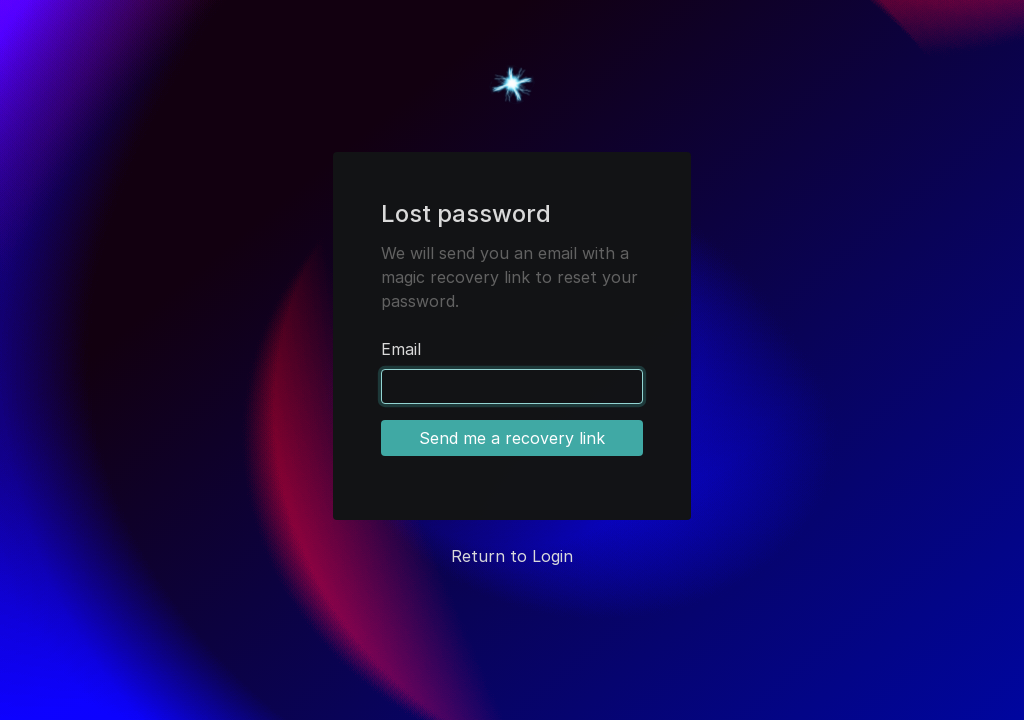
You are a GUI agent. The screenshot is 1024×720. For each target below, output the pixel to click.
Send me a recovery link (512, 438)
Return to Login (512, 556)
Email (401, 349)
